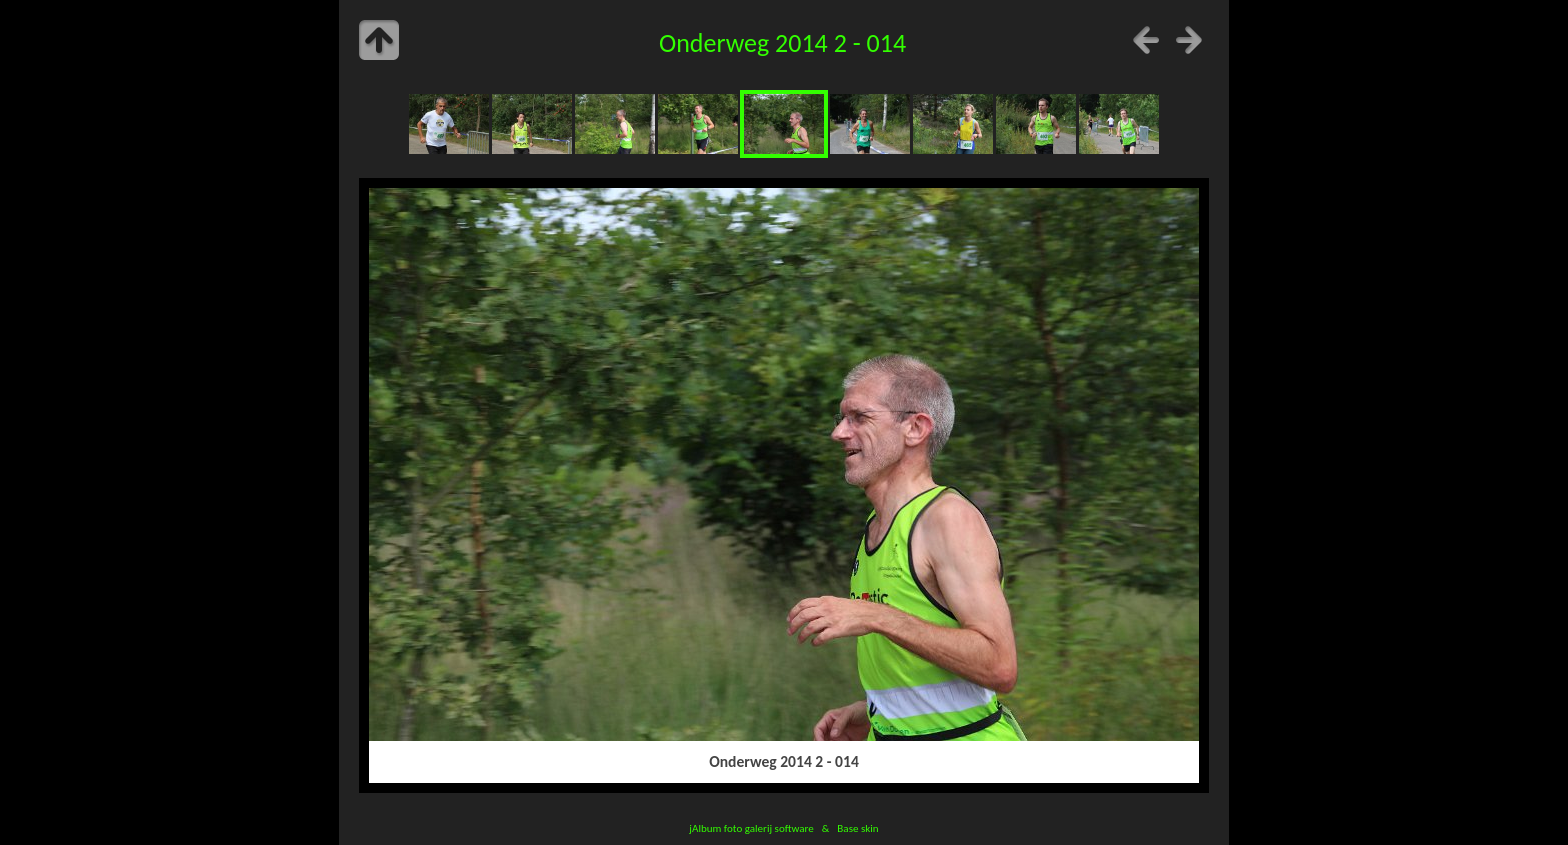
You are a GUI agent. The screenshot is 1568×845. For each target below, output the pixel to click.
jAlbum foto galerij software (751, 828)
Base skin (857, 828)
